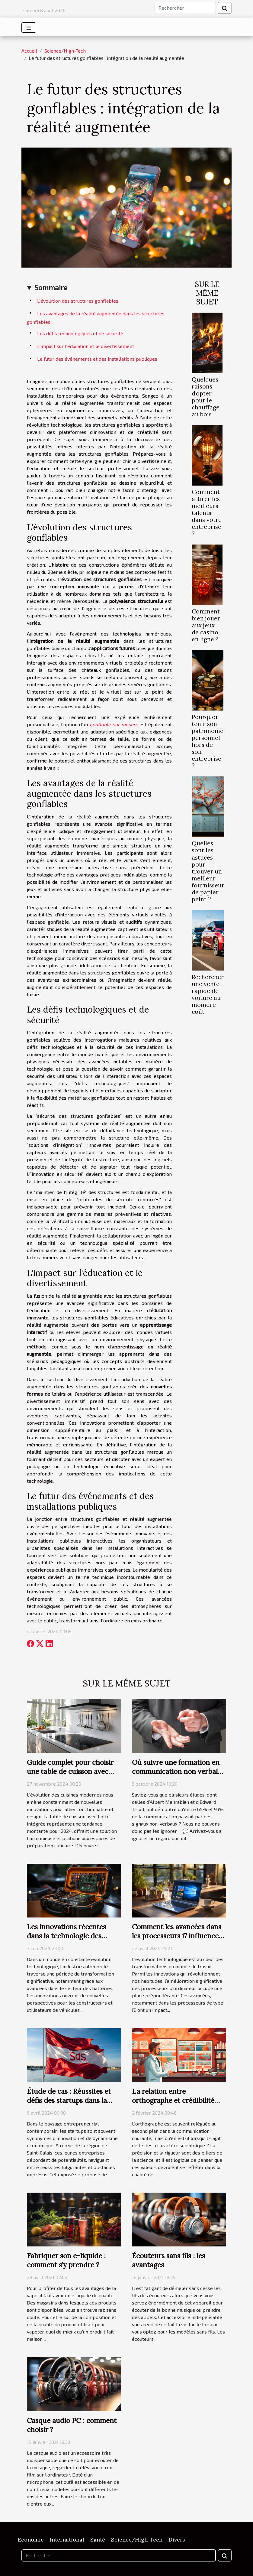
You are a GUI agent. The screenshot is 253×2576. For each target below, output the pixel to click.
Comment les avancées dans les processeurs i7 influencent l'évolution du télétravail (179, 1935)
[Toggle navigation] (28, 27)
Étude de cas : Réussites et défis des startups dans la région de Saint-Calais (69, 2100)
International (67, 2539)
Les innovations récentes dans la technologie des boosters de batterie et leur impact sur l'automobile (70, 1940)
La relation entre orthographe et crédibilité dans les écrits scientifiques (175, 2100)
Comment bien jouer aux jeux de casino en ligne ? (206, 625)
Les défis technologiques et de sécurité (80, 333)
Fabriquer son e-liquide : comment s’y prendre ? (66, 2260)
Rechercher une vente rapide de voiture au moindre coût (208, 994)
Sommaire (50, 287)
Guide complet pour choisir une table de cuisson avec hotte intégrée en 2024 (70, 1771)
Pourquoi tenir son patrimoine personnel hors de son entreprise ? (207, 741)
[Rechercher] (185, 8)
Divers (176, 2539)
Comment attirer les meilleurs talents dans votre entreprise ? (207, 512)
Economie (31, 2539)
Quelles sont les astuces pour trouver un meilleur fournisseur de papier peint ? (208, 871)
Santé (97, 2539)
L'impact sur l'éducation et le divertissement (85, 346)
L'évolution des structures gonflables (77, 301)
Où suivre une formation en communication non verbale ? (176, 1771)
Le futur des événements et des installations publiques (97, 359)
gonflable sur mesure (114, 724)
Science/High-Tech (65, 51)
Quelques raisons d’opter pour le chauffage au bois (205, 397)
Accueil (29, 51)
